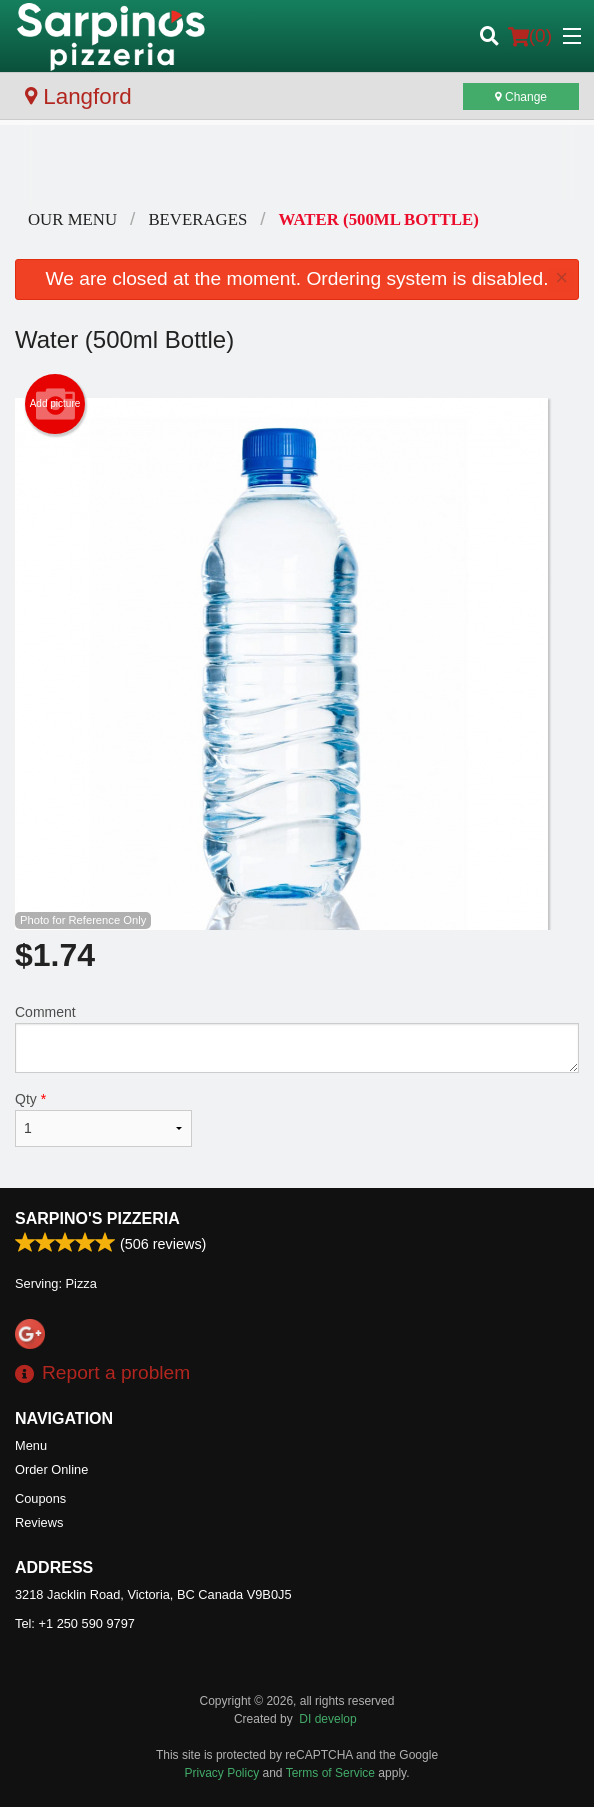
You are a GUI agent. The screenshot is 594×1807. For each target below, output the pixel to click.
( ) (530, 36)
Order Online (51, 1469)
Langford (78, 96)
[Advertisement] (297, 165)
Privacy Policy (222, 1773)
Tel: (75, 1623)
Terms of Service (330, 1773)
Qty (103, 1119)
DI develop (327, 1719)
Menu (31, 1445)
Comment (297, 1038)
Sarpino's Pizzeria (97, 1218)
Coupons (40, 1498)
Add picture (55, 404)
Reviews (39, 1522)
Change (521, 97)
